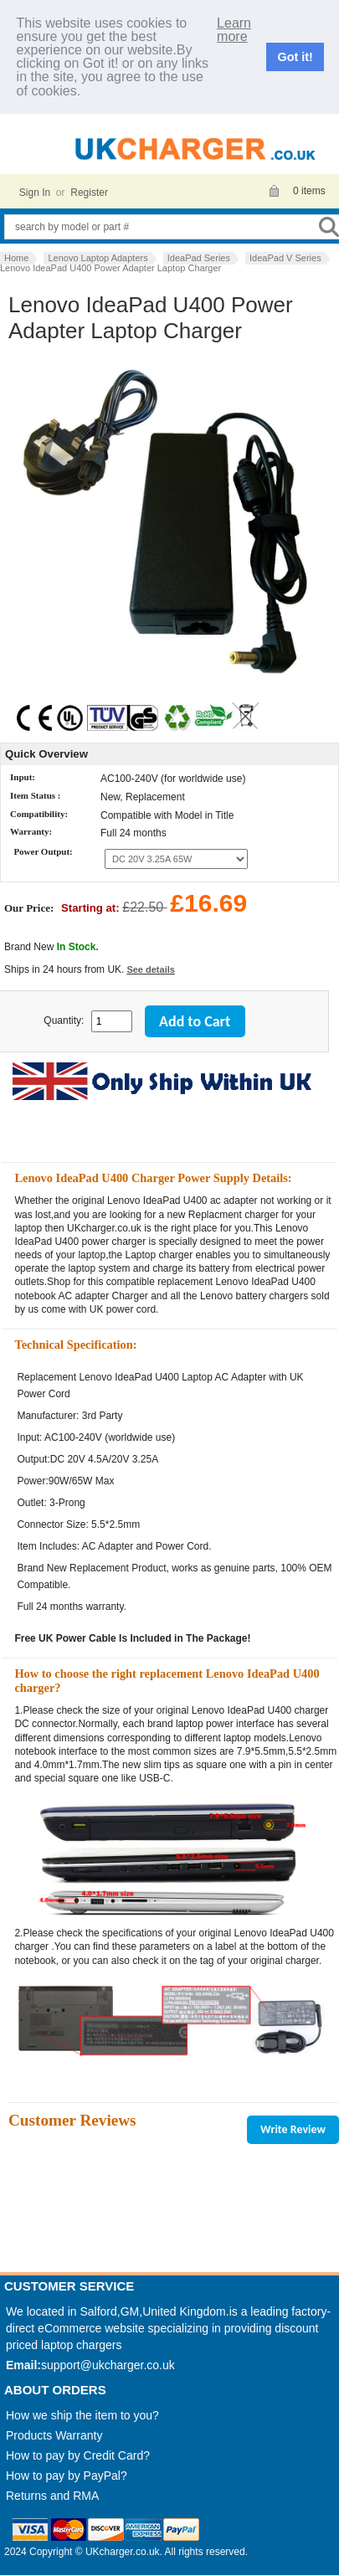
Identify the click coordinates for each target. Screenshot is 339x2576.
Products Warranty (54, 2435)
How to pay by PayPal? (66, 2475)
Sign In (34, 192)
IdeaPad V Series (285, 258)
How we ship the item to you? (82, 2415)
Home (16, 258)
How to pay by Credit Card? (78, 2455)
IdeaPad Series (198, 258)
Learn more (234, 30)
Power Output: (42, 851)
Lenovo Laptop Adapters (97, 258)
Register (89, 192)
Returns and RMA (52, 2495)
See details (150, 969)
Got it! (295, 57)
